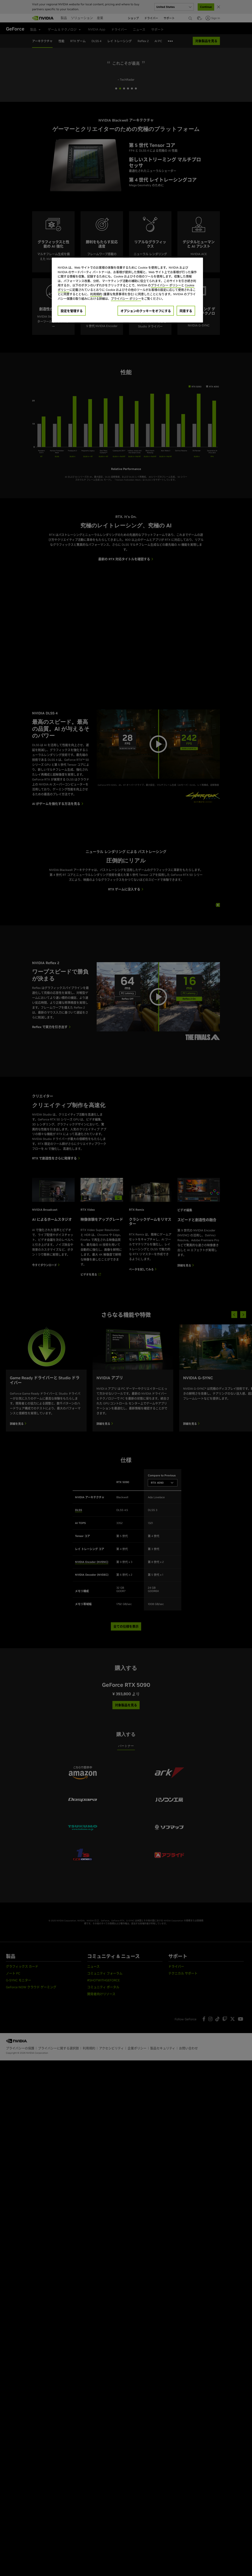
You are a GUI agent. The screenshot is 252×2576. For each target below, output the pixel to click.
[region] (127, 290)
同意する (186, 311)
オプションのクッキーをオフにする (145, 311)
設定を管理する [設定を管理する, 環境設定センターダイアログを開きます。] (72, 311)
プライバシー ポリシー (166, 285)
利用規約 (96, 294)
